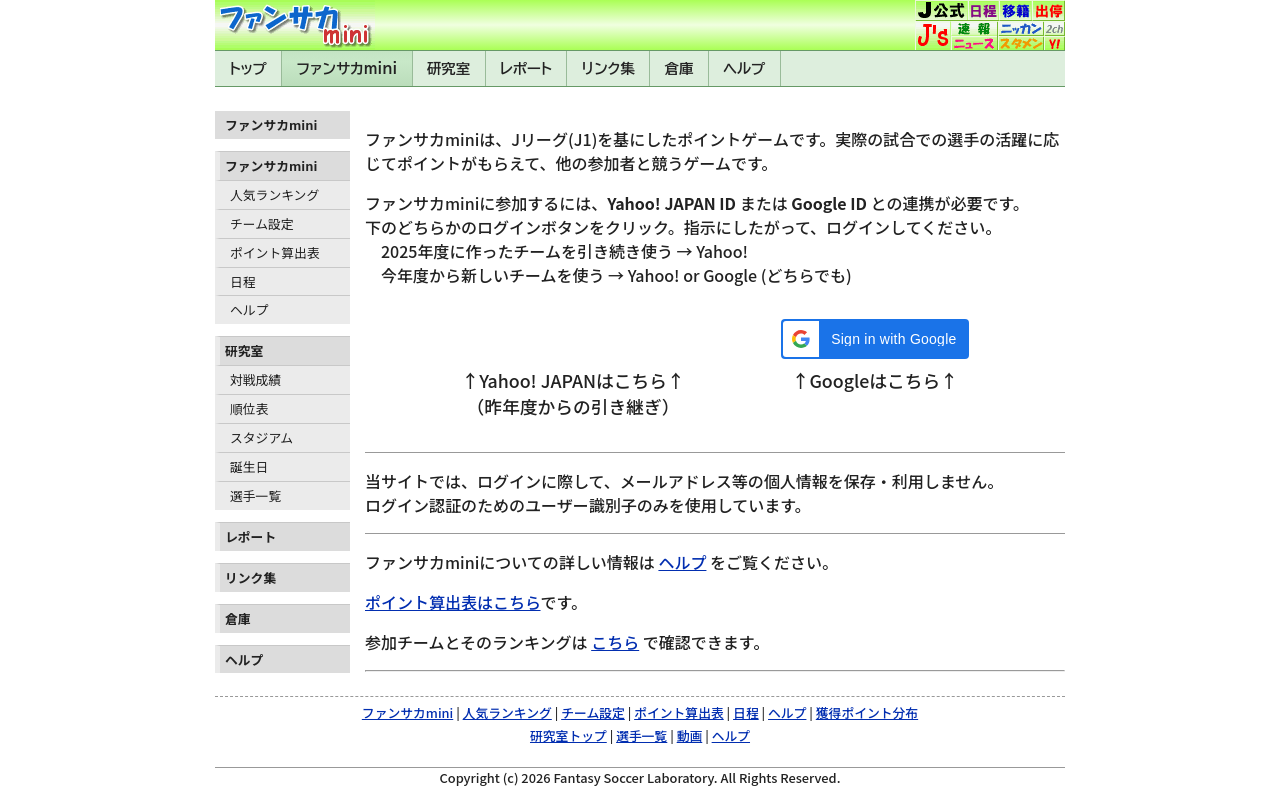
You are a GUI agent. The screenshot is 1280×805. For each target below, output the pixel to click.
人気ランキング (274, 194)
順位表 (249, 408)
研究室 (448, 68)
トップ (248, 68)
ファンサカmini (347, 68)
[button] (874, 339)
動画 (690, 735)
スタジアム (261, 437)
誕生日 (249, 466)
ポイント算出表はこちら (453, 602)
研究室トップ (568, 735)
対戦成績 (255, 379)
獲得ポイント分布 (867, 712)
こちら (615, 642)
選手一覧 (255, 495)
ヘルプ (744, 68)
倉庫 (679, 68)
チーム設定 (262, 223)
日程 (243, 281)
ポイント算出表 (275, 252)
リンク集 (608, 68)
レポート (526, 68)
